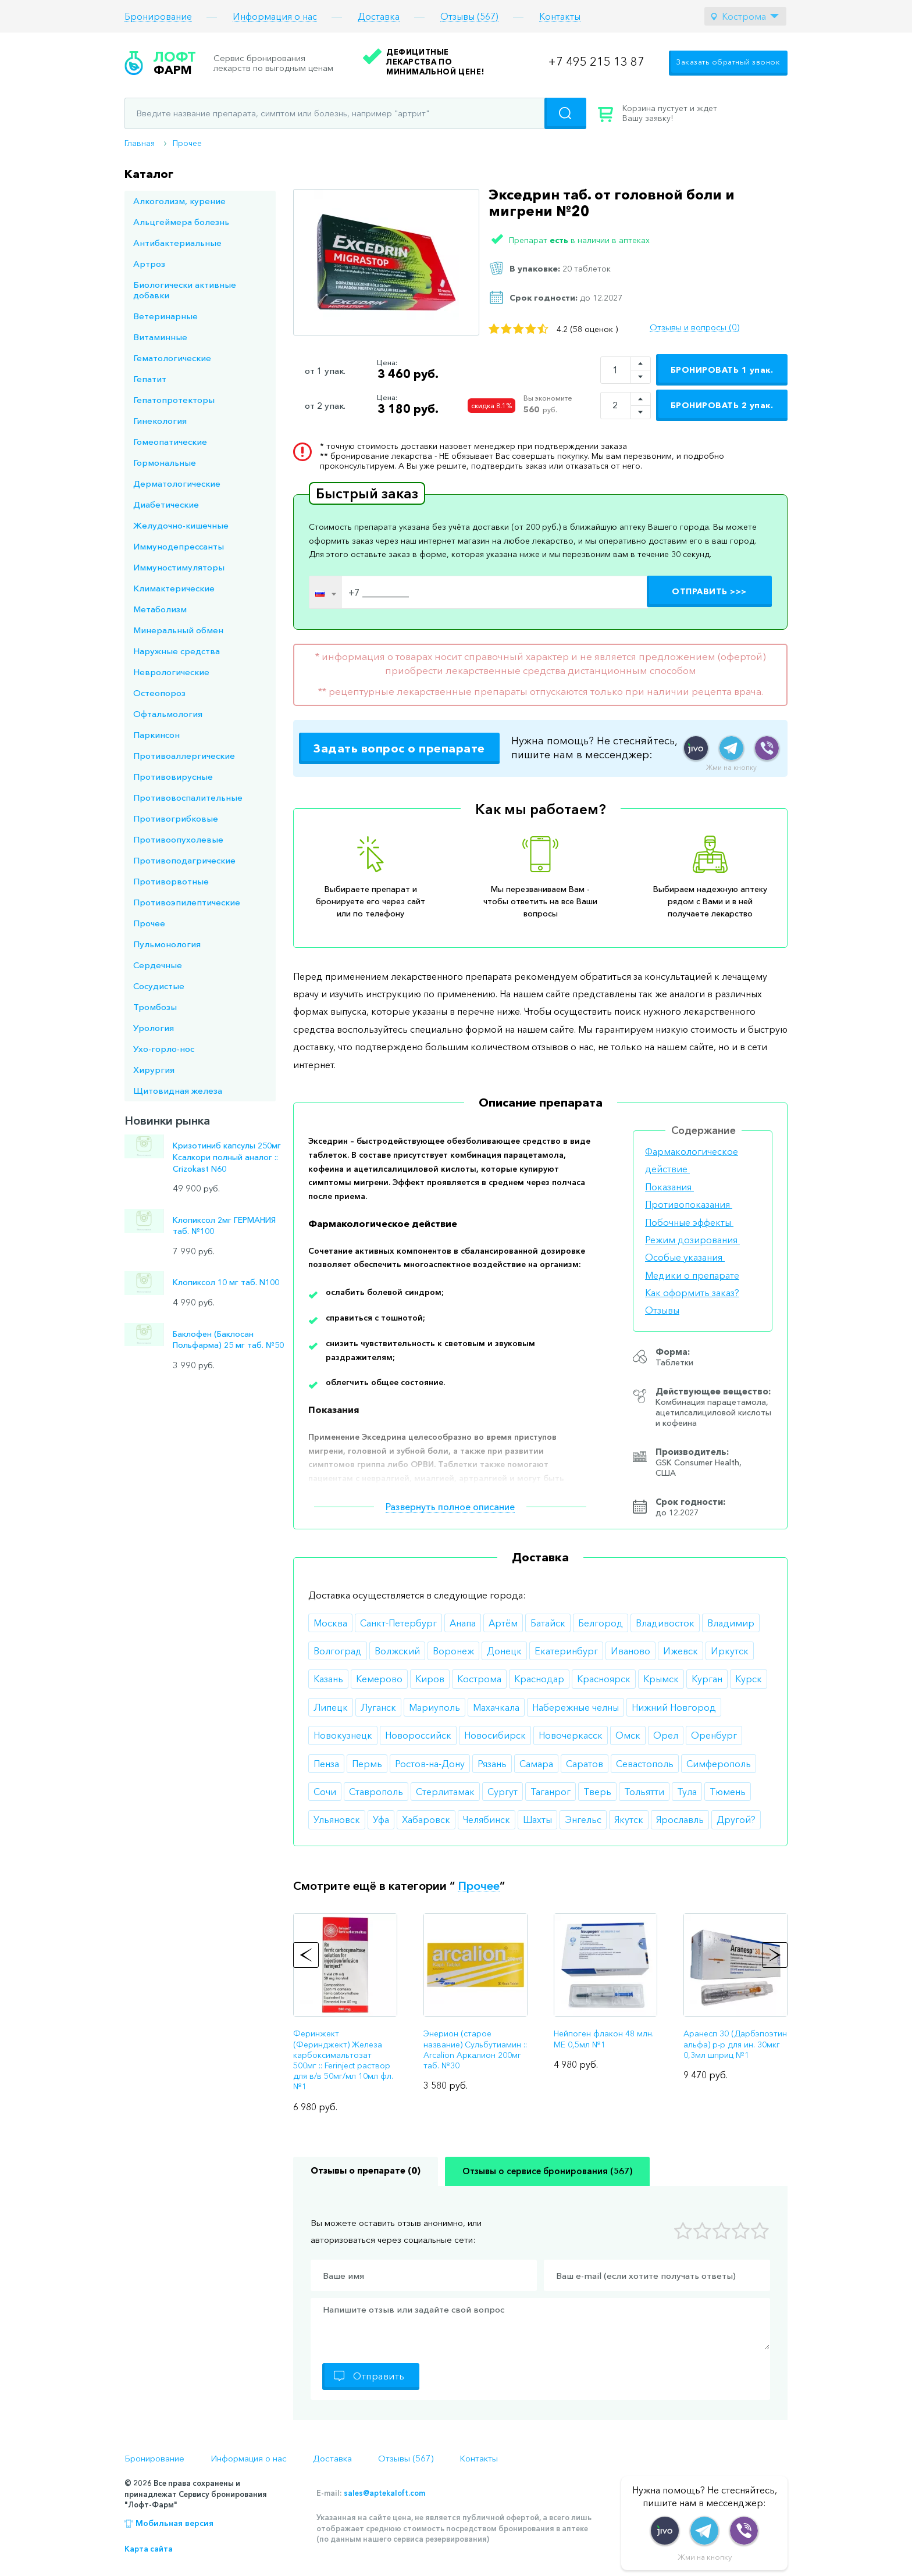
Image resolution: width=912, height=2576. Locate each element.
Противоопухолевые (178, 839)
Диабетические (166, 504)
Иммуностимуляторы (179, 567)
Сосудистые (158, 985)
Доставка (379, 17)
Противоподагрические (184, 860)
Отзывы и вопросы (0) (694, 327)
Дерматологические (176, 483)
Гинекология (160, 420)
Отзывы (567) (469, 17)
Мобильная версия (174, 2523)
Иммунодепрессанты (178, 546)
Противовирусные (173, 776)
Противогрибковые (175, 818)
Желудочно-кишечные (181, 525)
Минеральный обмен (178, 630)
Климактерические (174, 588)
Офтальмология (167, 713)
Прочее (187, 143)
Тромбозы (155, 1006)
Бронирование (158, 17)
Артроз (149, 263)
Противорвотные (171, 881)
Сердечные (157, 965)
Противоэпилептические (186, 902)
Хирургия (153, 1069)
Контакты (559, 17)
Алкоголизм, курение (179, 200)
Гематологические (172, 357)
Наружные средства (176, 651)
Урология (153, 1027)
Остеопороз (159, 692)
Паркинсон (156, 734)
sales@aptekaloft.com (384, 2492)
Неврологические (171, 671)
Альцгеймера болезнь (181, 221)
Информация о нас (275, 17)
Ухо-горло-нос (163, 1048)
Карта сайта (148, 2548)
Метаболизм (160, 609)
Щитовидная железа (177, 1090)
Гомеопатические (170, 441)
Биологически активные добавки (184, 290)
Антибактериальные (177, 242)
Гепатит (149, 378)
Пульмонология (167, 944)
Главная (139, 143)
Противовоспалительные (188, 797)
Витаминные (160, 336)
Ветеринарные (165, 316)
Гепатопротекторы (174, 399)
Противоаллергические (184, 755)
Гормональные (164, 462)
